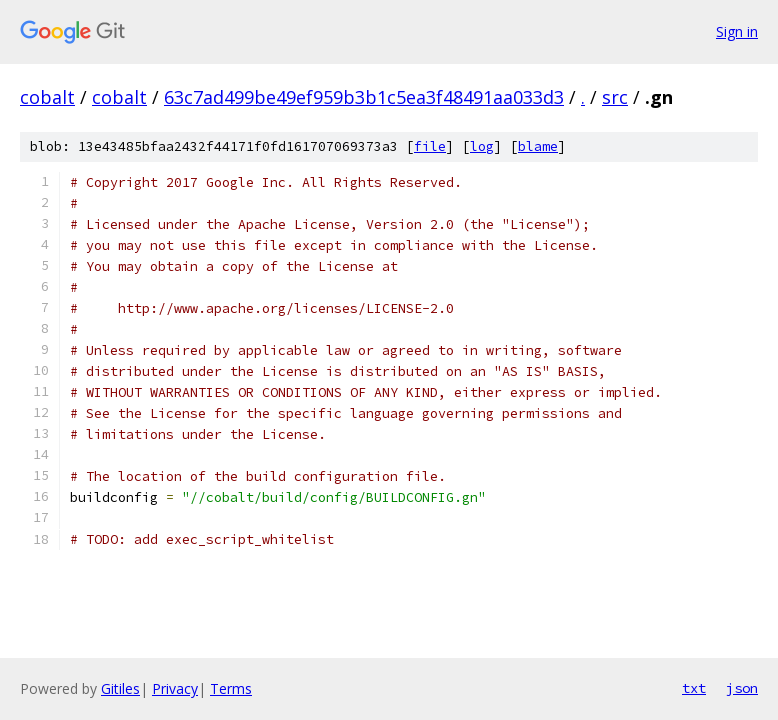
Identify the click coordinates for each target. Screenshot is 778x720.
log (482, 146)
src (615, 97)
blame (538, 146)
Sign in (737, 31)
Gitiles (120, 688)
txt (694, 688)
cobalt (47, 97)
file (430, 146)
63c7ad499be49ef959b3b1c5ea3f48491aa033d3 (364, 97)
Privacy (175, 688)
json (742, 688)
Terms (231, 688)
